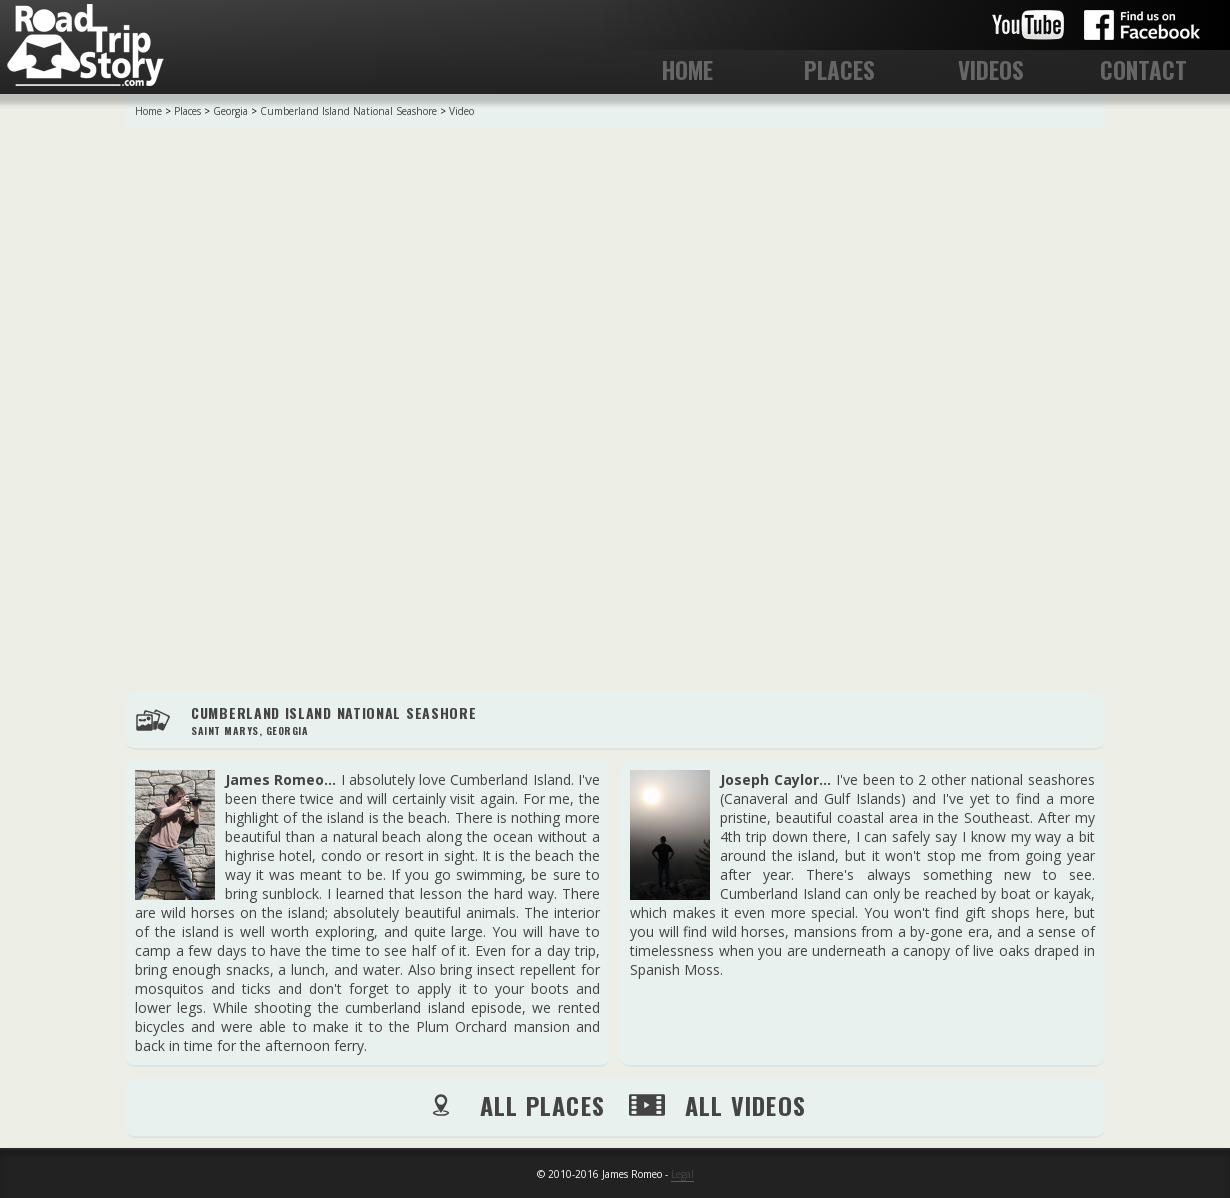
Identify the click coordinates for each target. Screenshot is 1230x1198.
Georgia (230, 111)
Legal (682, 1174)
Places (187, 111)
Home (148, 111)
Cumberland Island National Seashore (348, 111)
